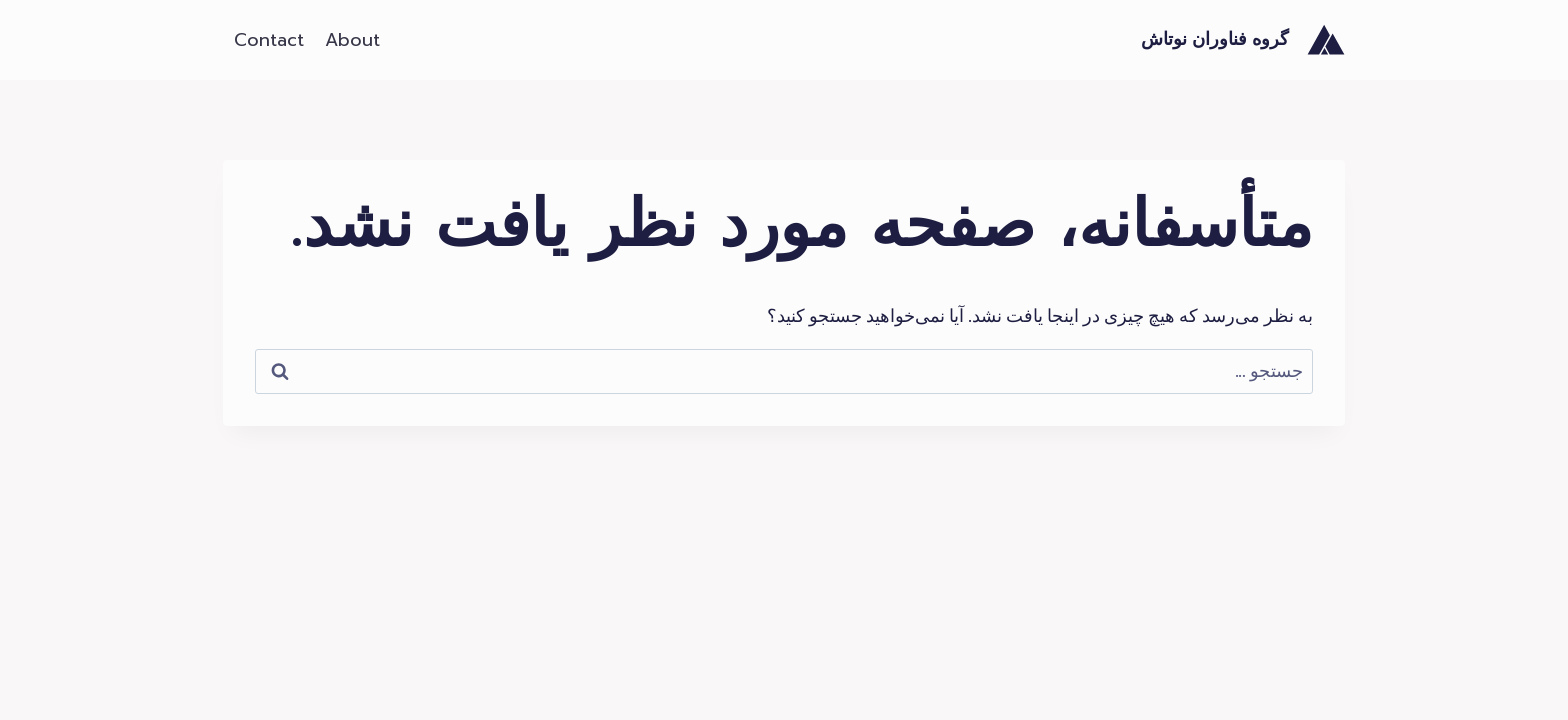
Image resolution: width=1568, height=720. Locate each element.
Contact (269, 40)
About (352, 40)
